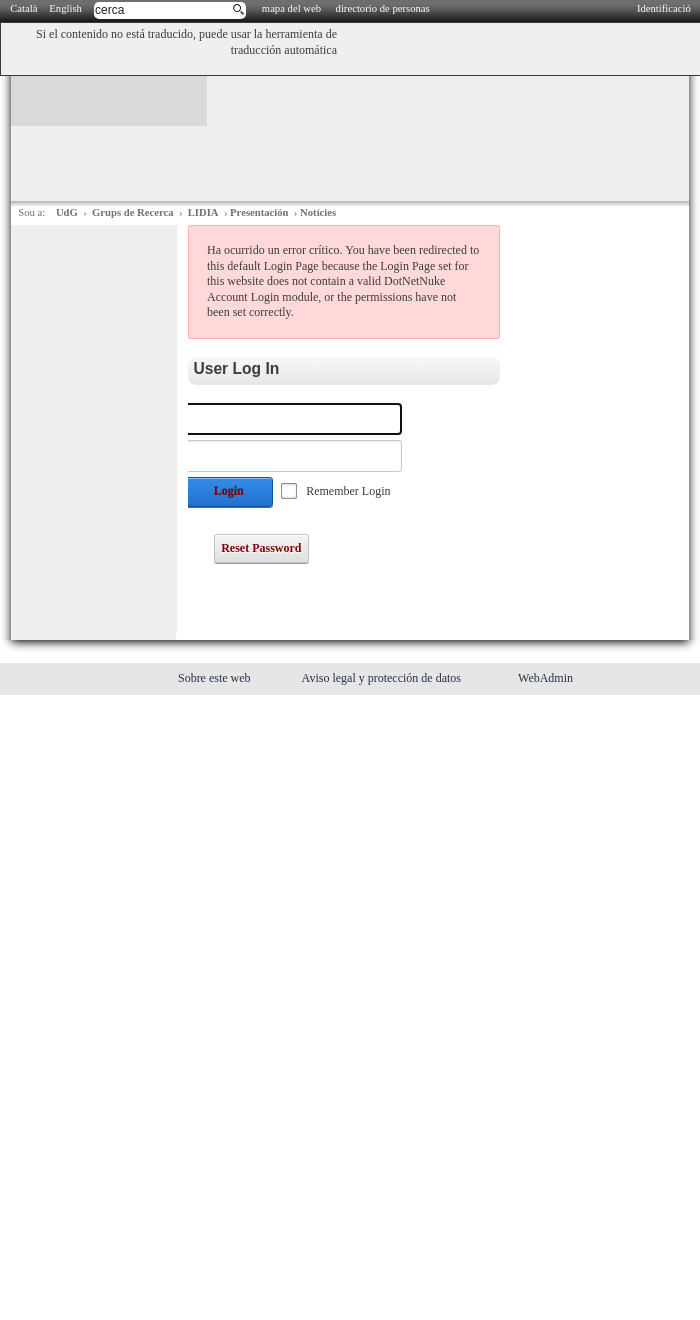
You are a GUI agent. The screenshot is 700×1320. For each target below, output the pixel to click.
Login (229, 491)
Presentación (259, 212)
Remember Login (348, 491)
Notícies (318, 212)
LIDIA (203, 212)
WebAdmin (545, 678)
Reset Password (261, 548)
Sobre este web (216, 678)
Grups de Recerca (132, 212)
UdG (67, 212)
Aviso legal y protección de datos (383, 678)
